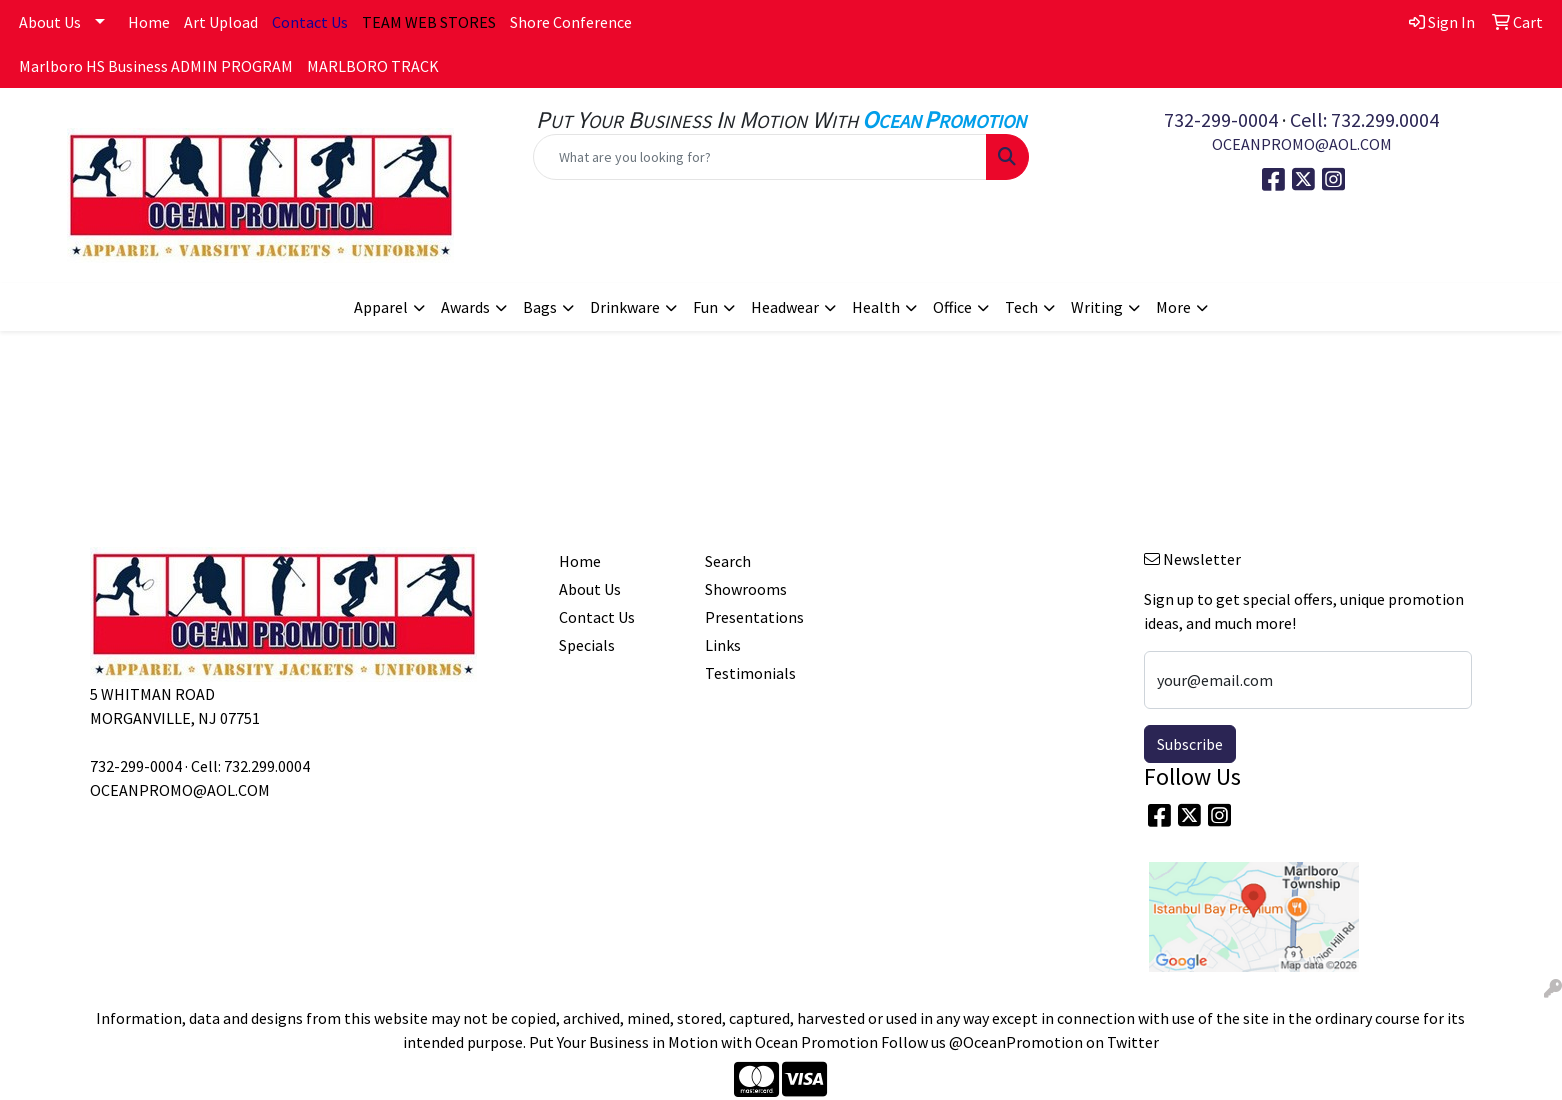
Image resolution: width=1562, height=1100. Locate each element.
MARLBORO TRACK (373, 66)
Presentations (754, 617)
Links (723, 645)
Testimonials (750, 673)
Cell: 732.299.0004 (1364, 119)
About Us (50, 22)
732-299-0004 (1221, 119)
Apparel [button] (381, 307)
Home (149, 22)
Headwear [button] (785, 307)
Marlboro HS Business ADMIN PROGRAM (156, 66)
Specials (587, 645)
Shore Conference (571, 22)
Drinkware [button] (625, 307)
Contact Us (597, 617)
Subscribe (1190, 744)
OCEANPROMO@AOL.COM (1302, 144)
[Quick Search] (760, 157)
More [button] (1173, 307)
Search (728, 561)
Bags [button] (540, 307)
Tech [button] (1021, 307)
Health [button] (876, 307)
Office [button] (952, 307)
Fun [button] (705, 307)
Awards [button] (465, 307)
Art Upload (221, 22)
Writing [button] (1097, 307)
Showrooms (746, 589)
